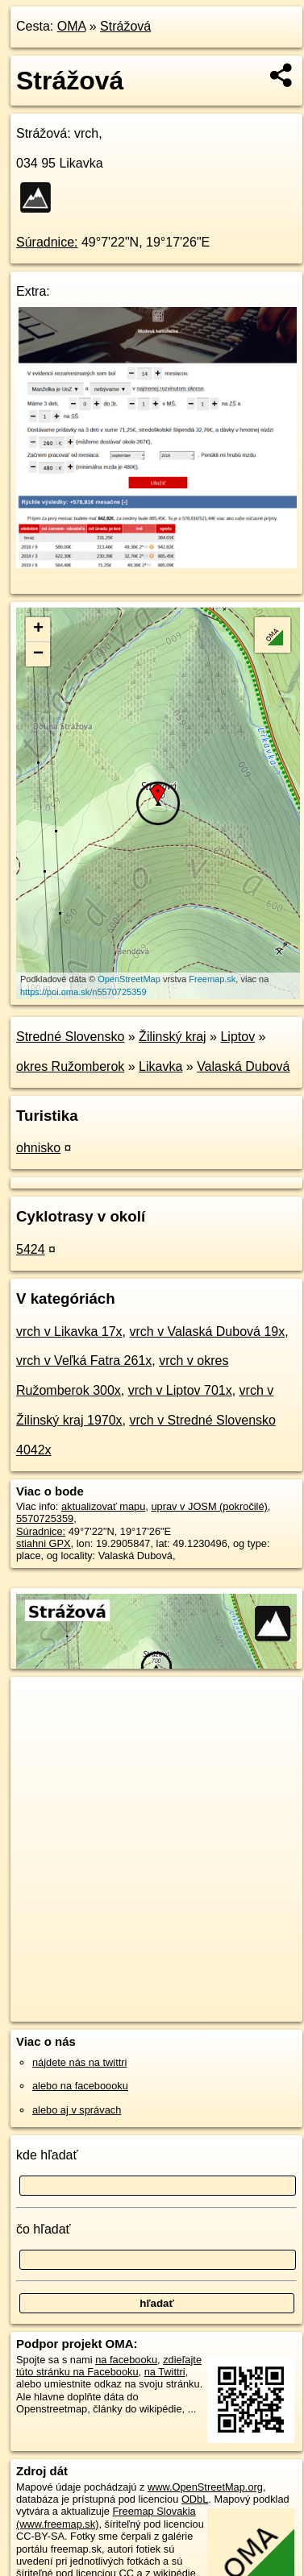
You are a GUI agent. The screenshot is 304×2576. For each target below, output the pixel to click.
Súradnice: (47, 242)
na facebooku (126, 2360)
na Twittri (164, 2372)
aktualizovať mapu (103, 1506)
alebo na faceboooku (80, 2086)
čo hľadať (43, 2229)
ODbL (194, 2499)
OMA (71, 26)
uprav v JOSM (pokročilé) (209, 1506)
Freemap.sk (212, 979)
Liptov (237, 1036)
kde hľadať (47, 2155)
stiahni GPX (43, 1543)
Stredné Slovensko (70, 1036)
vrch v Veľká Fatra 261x (84, 1360)
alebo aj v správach (76, 2110)
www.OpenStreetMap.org (205, 2487)
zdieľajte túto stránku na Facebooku (109, 2366)
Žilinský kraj (172, 1036)
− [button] (38, 654)
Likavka (160, 1066)
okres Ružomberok (70, 1066)
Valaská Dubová (243, 1066)
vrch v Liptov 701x (180, 1390)
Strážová (125, 26)
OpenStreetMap (129, 979)
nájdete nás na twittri (79, 2062)
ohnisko (38, 1148)
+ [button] (38, 629)
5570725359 (44, 1518)
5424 (30, 1249)
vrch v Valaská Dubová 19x (207, 1331)
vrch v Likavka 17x (69, 1331)
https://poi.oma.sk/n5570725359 (83, 992)
